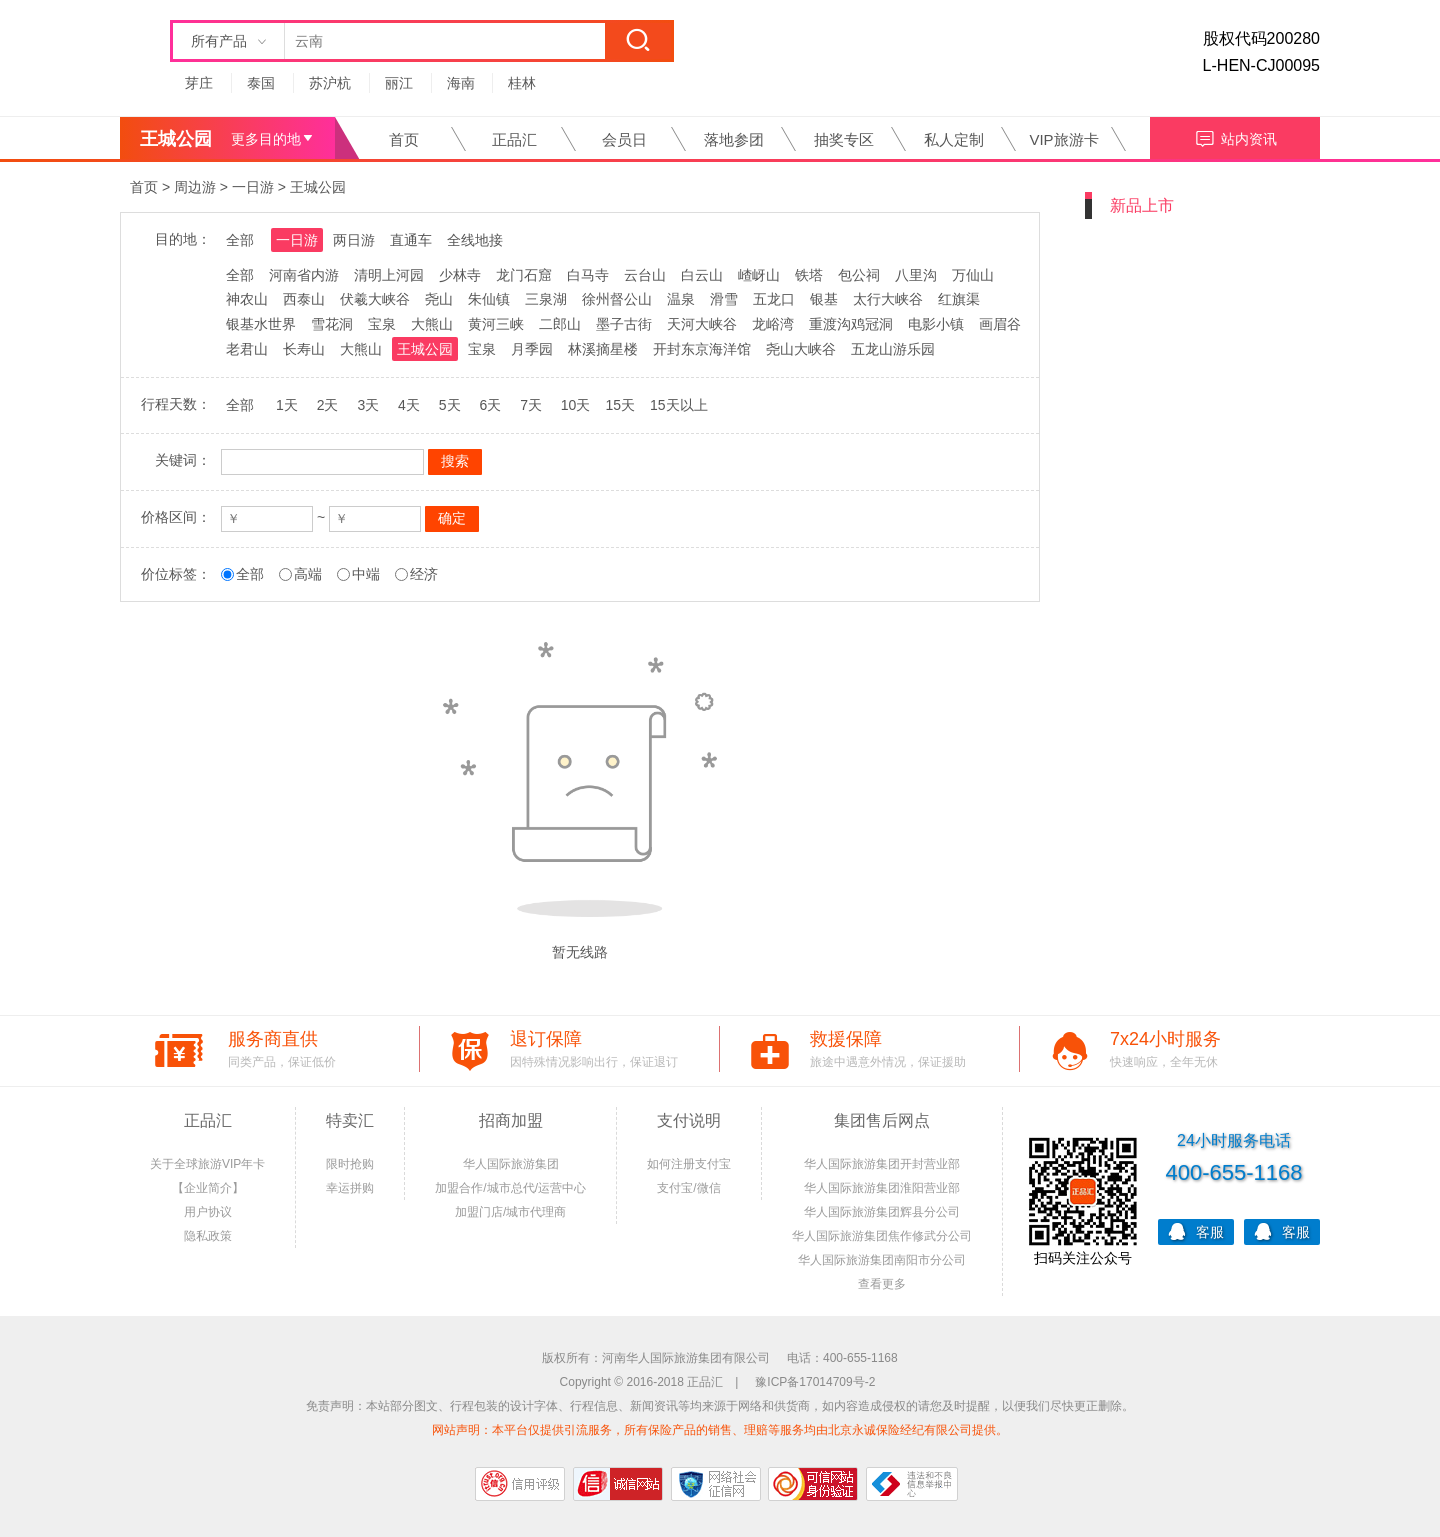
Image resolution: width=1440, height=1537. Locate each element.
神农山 (247, 299)
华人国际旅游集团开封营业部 (882, 1164)
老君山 (247, 349)
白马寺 (588, 275)
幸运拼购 (350, 1188)
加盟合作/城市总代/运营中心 (510, 1188)
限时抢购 (350, 1164)
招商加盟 (511, 1120)
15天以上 (679, 405)
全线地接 (475, 240)
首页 (404, 139)
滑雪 (724, 299)
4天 (409, 405)
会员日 (624, 139)
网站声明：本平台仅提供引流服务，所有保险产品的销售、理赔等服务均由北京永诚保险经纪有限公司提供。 (720, 1430)
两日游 (354, 240)
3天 (368, 405)
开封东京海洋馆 (702, 349)
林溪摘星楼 (603, 349)
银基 (824, 299)
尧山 (439, 299)
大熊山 (432, 324)
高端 (308, 574)
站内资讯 (1235, 136)
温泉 (681, 299)
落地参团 (734, 139)
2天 (328, 405)
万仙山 (973, 275)
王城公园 (318, 187)
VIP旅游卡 (1063, 139)
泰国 (261, 83)
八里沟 (916, 275)
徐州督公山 (617, 299)
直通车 (411, 240)
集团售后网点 (882, 1120)
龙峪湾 (773, 324)
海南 (461, 83)
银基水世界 (261, 324)
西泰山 (304, 299)
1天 (287, 405)
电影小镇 (936, 324)
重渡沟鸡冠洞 (851, 324)
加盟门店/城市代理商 (510, 1212)
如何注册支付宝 (689, 1164)
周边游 (195, 187)
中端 (366, 574)
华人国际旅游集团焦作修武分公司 (882, 1236)
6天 (490, 405)
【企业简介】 (208, 1188)
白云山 (702, 275)
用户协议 (208, 1212)
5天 (450, 405)
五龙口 (774, 299)
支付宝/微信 (688, 1188)
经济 (424, 574)
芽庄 (199, 83)
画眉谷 (1000, 324)
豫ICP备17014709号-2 (815, 1382)
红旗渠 (959, 299)
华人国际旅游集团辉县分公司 (882, 1212)
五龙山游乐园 (893, 349)
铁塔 (809, 275)
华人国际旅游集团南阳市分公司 (882, 1260)
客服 (1196, 1230)
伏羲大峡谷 (375, 299)
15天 (620, 405)
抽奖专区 (844, 139)
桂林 (522, 83)
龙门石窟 (524, 275)
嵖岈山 (759, 275)
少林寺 (460, 275)
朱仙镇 (489, 299)
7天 (531, 405)
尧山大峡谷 (801, 349)
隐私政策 (208, 1236)
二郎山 (560, 324)
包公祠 (859, 275)
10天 (576, 405)
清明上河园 (389, 275)
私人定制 (954, 139)
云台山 (645, 275)
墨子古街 (624, 324)
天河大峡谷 (702, 324)
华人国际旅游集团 (511, 1164)
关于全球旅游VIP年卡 (207, 1164)
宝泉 (382, 324)
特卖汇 (350, 1120)
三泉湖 (546, 299)
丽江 (399, 83)
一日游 (253, 187)
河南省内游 (304, 275)
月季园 (532, 349)
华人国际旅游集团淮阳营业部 (882, 1188)
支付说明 (689, 1120)
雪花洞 (332, 324)
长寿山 (304, 349)
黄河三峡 (496, 324)
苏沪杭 (330, 83)
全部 (240, 240)
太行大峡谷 (888, 299)
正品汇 (514, 139)
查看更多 (882, 1284)
